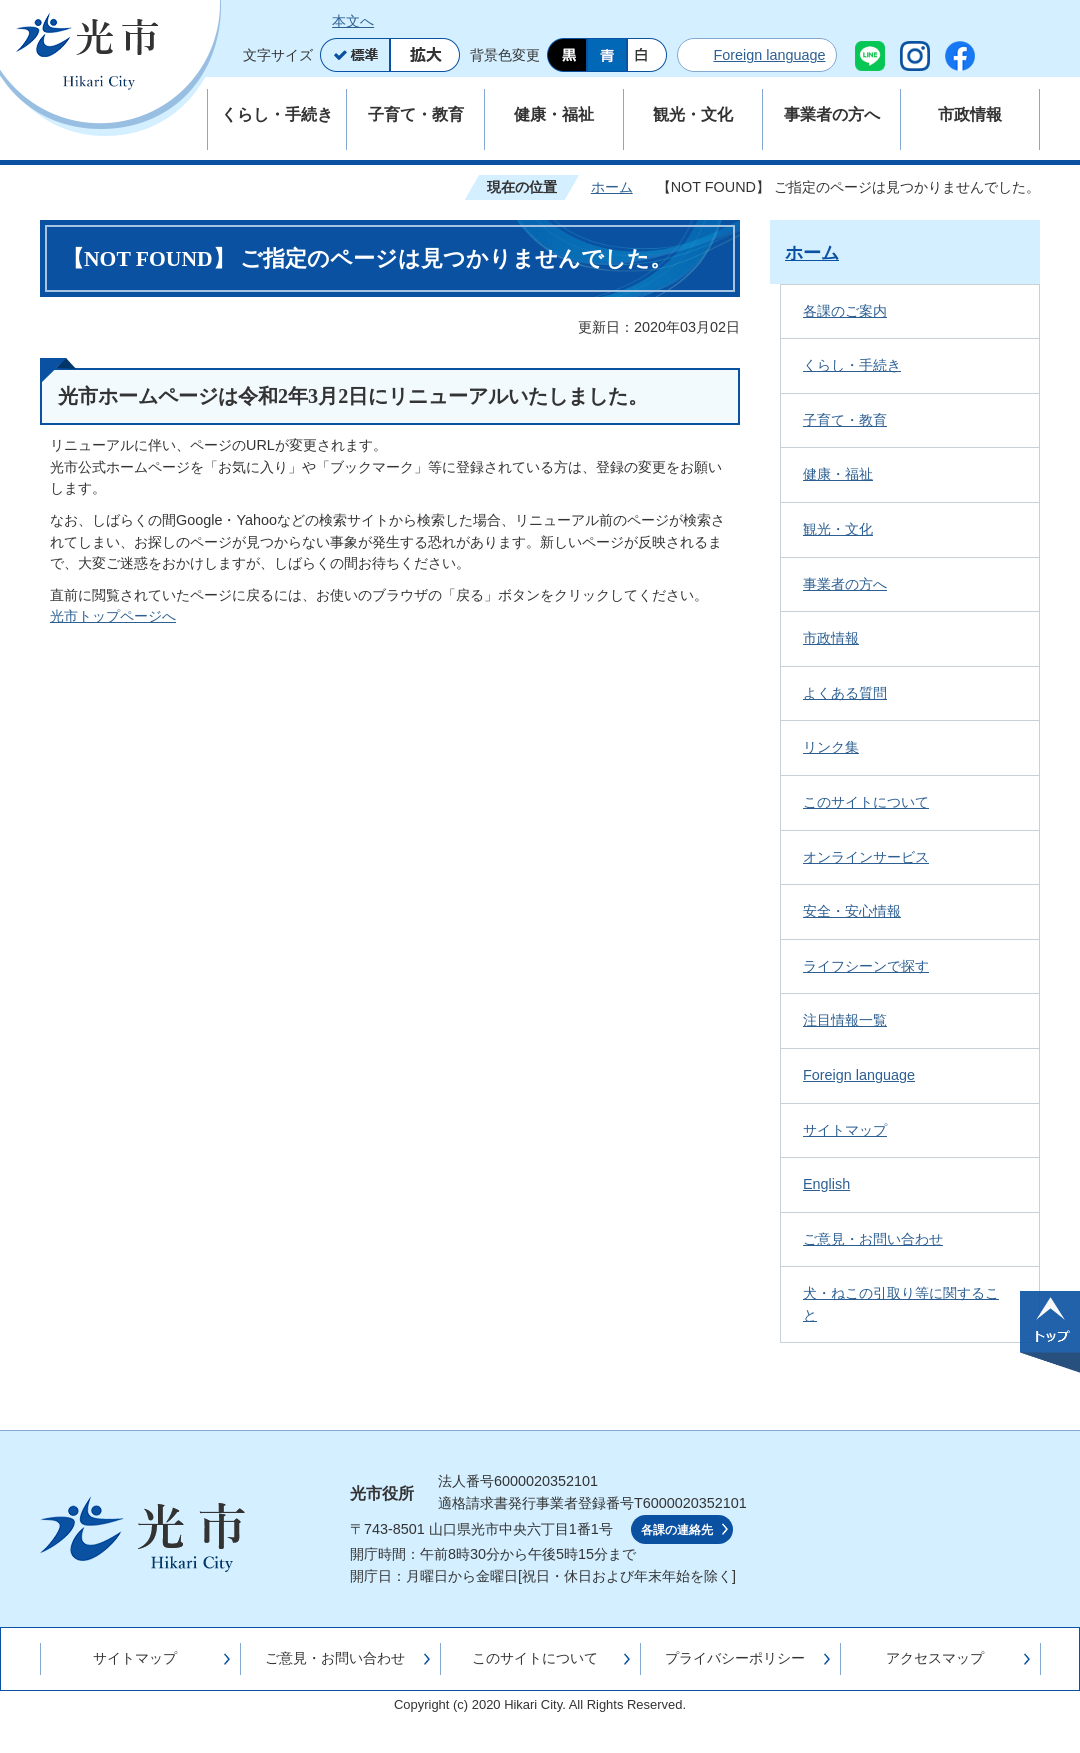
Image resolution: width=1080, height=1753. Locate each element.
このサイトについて (866, 802)
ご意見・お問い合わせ (873, 1239)
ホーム (612, 187)
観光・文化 (838, 529)
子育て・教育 (845, 420)
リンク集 (831, 747)
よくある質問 (845, 693)
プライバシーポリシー (735, 1658)
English (826, 1184)
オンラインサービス (866, 857)
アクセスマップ (935, 1658)
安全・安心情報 (852, 911)
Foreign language (769, 55)
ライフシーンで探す (866, 966)
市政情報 (831, 638)
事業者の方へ (845, 584)
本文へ (353, 21)
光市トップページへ (113, 616)
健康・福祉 (838, 474)
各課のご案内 (845, 311)
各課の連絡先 (677, 1530)
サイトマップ (845, 1130)
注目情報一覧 (845, 1020)
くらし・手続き (852, 365)
